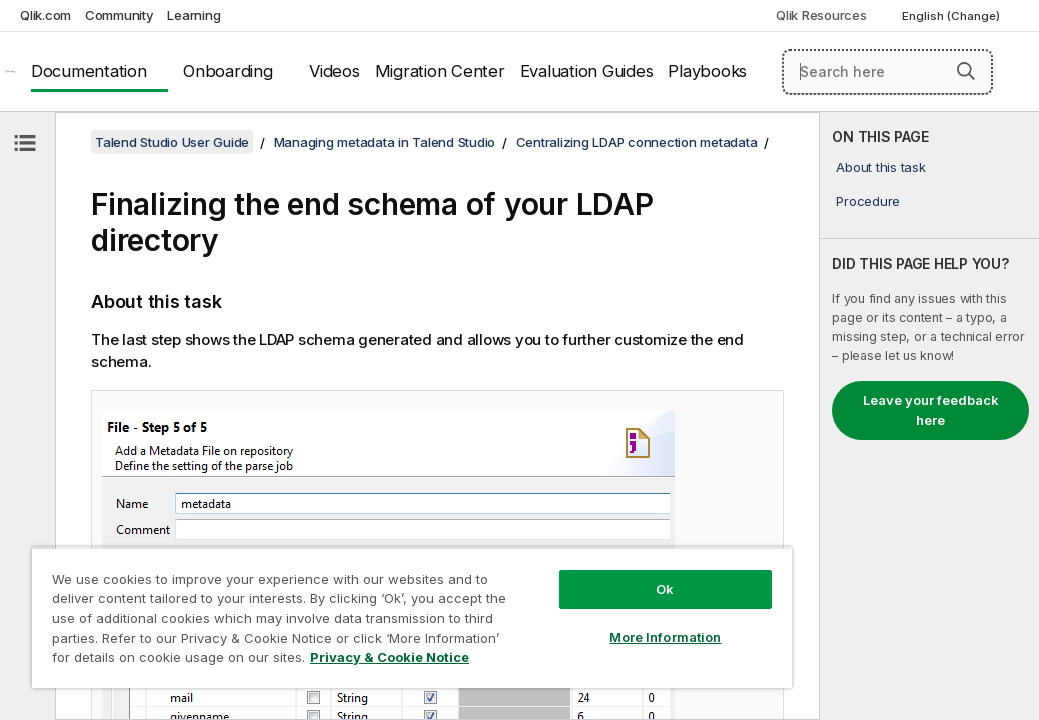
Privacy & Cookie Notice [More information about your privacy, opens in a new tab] (168, 661)
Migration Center (440, 71)
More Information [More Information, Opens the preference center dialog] (532, 602)
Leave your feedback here (931, 410)
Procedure (868, 201)
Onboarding (228, 71)
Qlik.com (45, 15)
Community (119, 15)
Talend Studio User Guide (172, 142)
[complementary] (929, 416)
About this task (880, 167)
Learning (193, 15)
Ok (532, 554)
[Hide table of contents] (25, 143)
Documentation (89, 71)
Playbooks (707, 71)
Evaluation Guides (587, 71)
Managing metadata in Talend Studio (385, 142)
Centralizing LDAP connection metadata (637, 142)
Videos (334, 71)
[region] (333, 600)
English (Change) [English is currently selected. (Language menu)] (952, 16)
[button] (966, 71)
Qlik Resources (821, 15)
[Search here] (887, 72)
